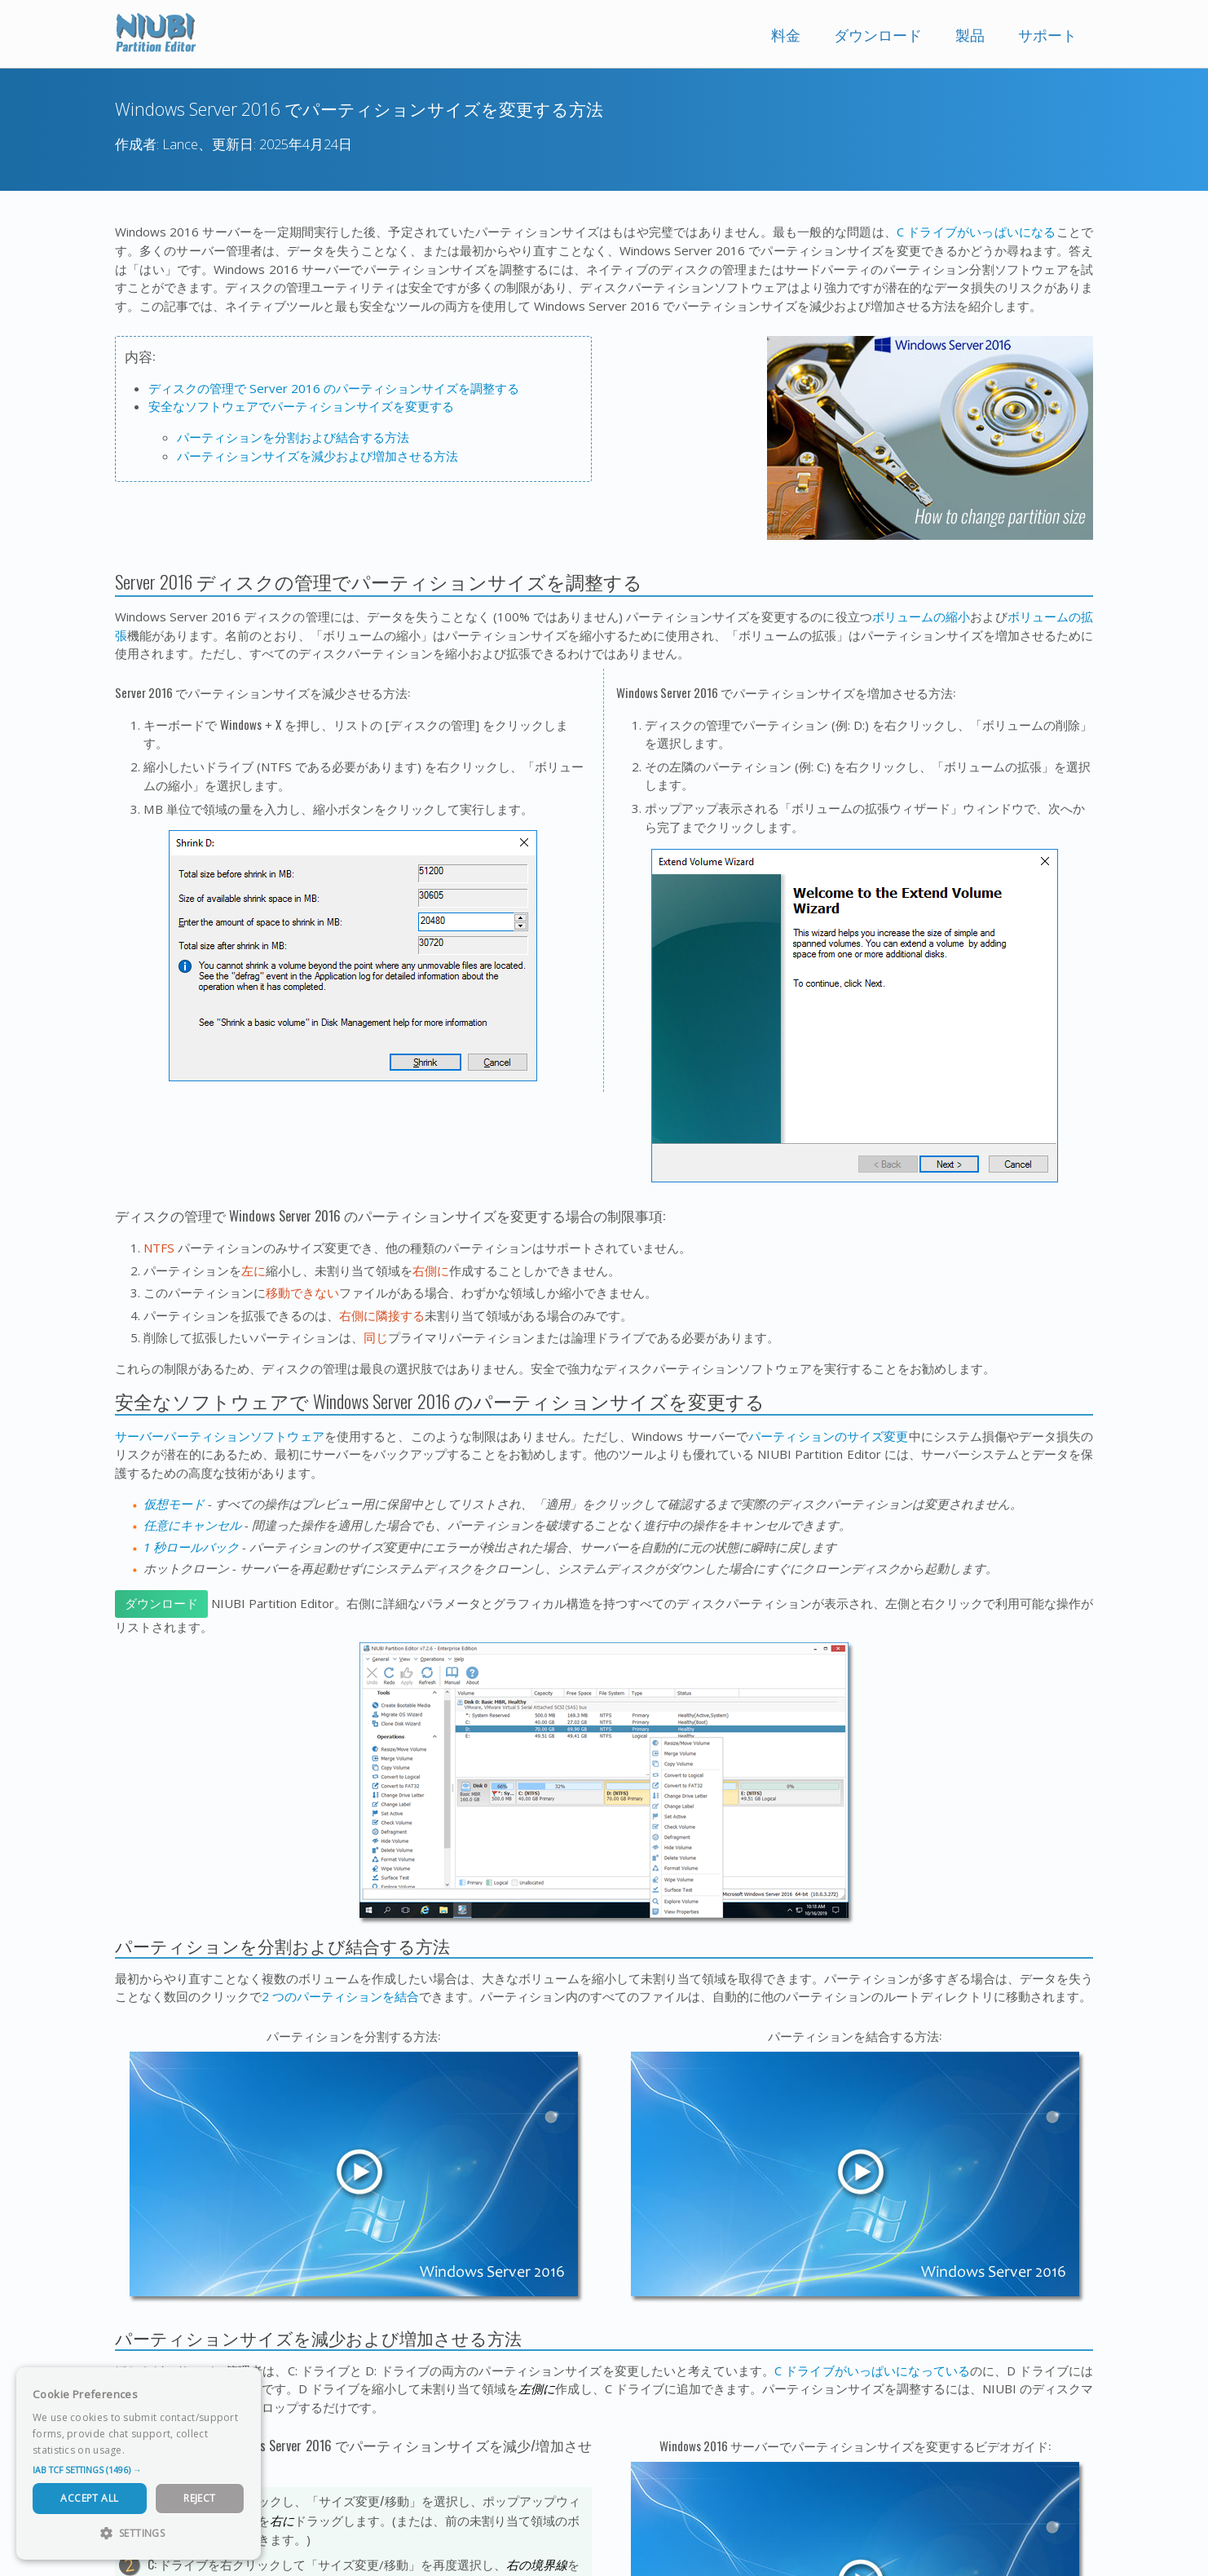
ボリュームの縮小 (921, 616)
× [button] (242, 2385)
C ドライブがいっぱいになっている (872, 2370)
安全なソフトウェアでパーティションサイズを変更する (301, 406)
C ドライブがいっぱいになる (976, 231)
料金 (785, 35)
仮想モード (174, 1504)
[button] (139, 2470)
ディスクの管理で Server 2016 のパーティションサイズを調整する (333, 388)
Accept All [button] (89, 2498)
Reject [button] (199, 2498)
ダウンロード (878, 35)
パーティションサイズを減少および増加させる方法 (317, 456)
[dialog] (138, 2463)
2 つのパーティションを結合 (340, 1996)
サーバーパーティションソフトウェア (219, 1436)
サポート (1047, 35)
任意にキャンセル (192, 1525)
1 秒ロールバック (191, 1547)
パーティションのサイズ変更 (828, 1436)
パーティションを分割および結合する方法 (293, 437)
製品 (970, 35)
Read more (154, 2450)
